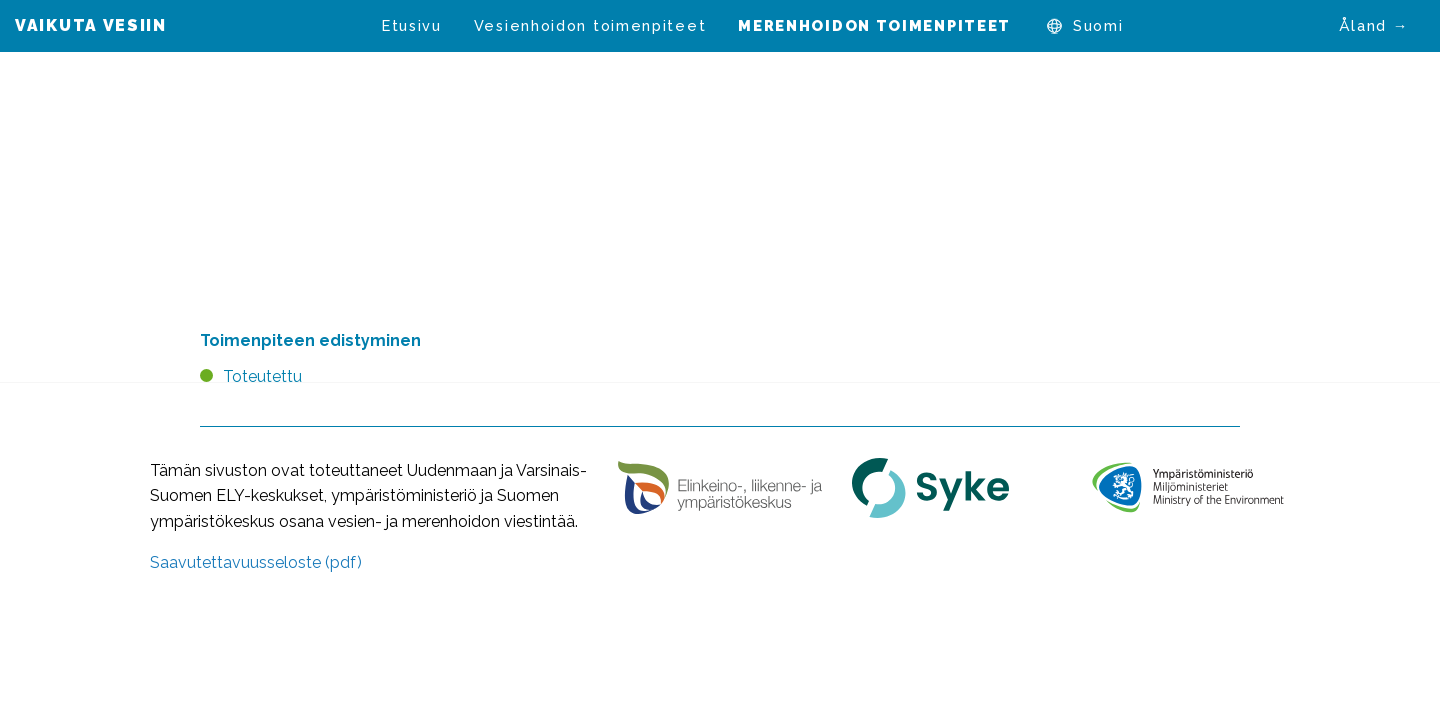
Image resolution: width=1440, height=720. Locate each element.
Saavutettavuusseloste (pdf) (256, 562)
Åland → (1374, 25)
